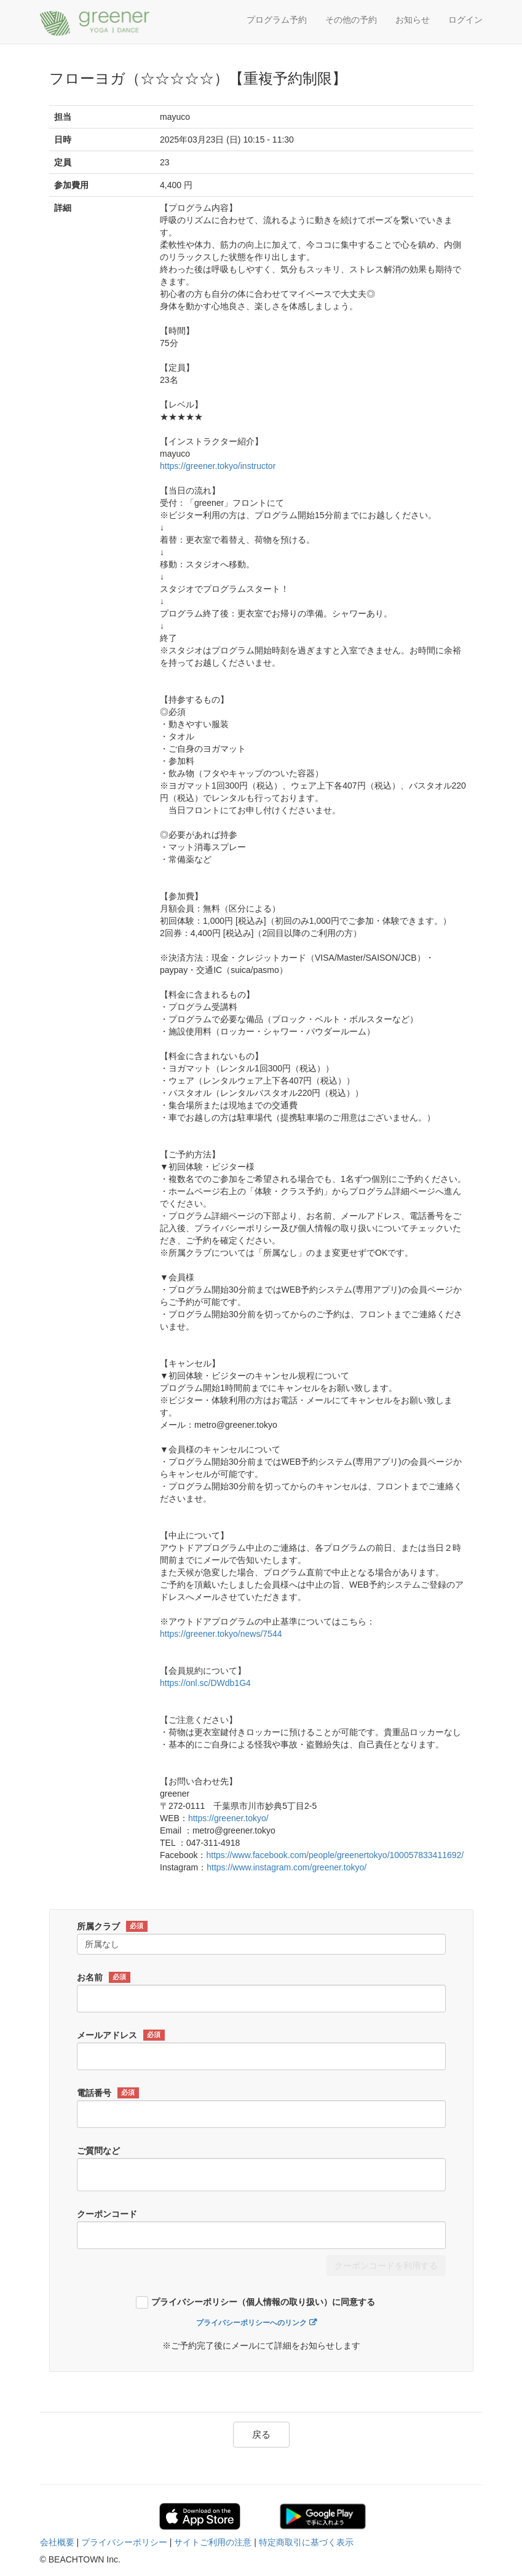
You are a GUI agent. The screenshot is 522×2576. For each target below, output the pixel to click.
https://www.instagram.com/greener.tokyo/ (286, 1867)
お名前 (103, 1977)
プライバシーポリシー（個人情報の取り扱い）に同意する (263, 2302)
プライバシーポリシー (124, 2542)
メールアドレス (121, 2035)
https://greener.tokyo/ (228, 1818)
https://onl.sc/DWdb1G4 (205, 1683)
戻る (261, 2434)
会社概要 (57, 2542)
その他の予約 (351, 20)
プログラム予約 (277, 20)
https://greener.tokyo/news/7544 (221, 1634)
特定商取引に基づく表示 (306, 2542)
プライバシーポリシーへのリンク (251, 2322)
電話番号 (108, 2093)
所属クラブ (112, 1926)
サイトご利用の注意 (212, 2542)
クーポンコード (107, 2214)
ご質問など (98, 2150)
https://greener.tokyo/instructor (217, 466)
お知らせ (412, 20)
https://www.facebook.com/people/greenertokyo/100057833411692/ (335, 1855)
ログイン (465, 20)
